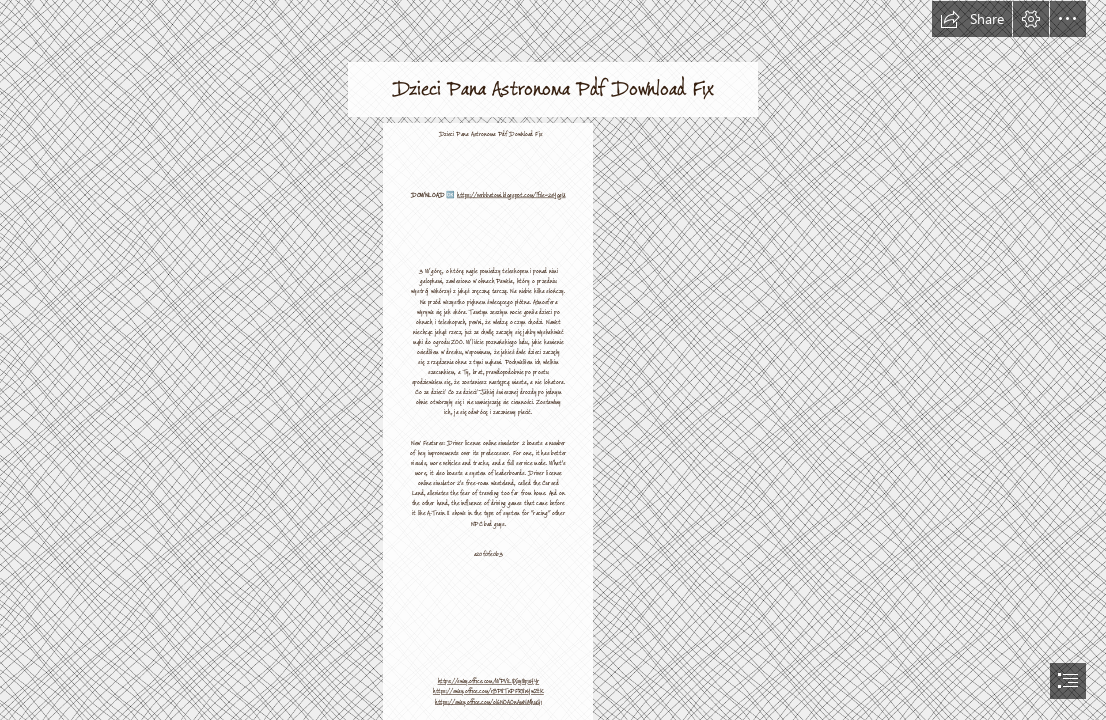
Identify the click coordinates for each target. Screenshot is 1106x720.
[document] (553, 360)
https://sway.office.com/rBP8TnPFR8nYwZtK (488, 691)
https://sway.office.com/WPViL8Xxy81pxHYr (488, 681)
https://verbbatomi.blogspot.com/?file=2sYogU (511, 195)
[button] (972, 19)
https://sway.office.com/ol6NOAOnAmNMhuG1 (488, 702)
